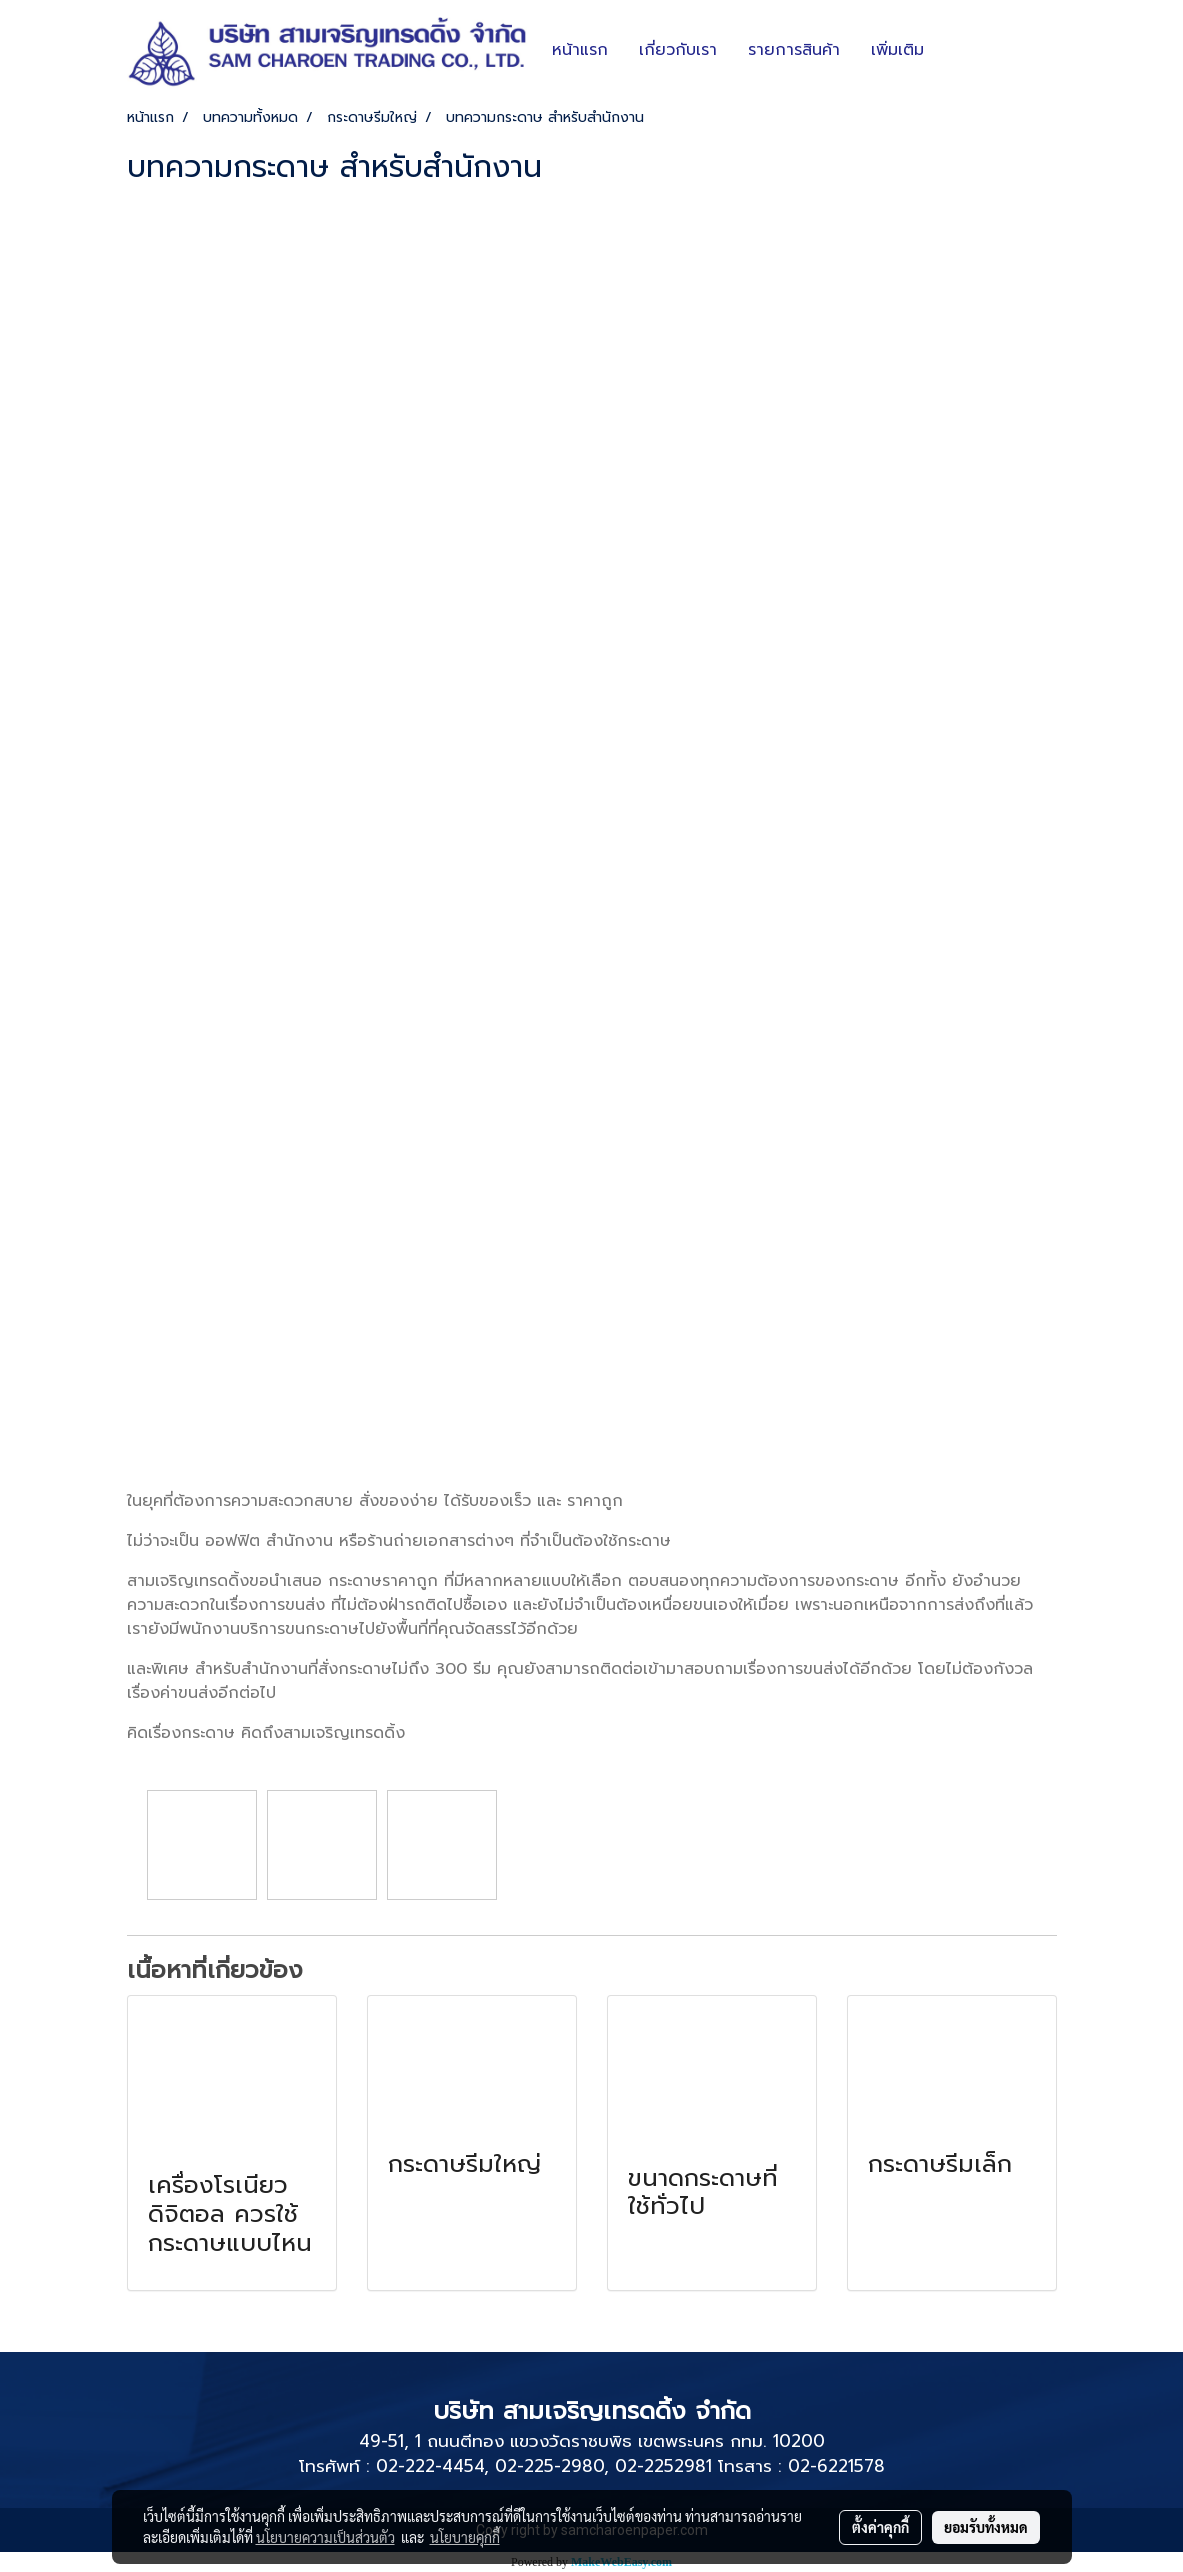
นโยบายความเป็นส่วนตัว (325, 2537)
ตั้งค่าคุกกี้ (880, 2527)
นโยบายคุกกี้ (465, 2537)
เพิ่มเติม (897, 50)
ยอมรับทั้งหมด (986, 2527)
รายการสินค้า (794, 50)
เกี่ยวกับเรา (678, 50)
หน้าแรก (580, 50)
